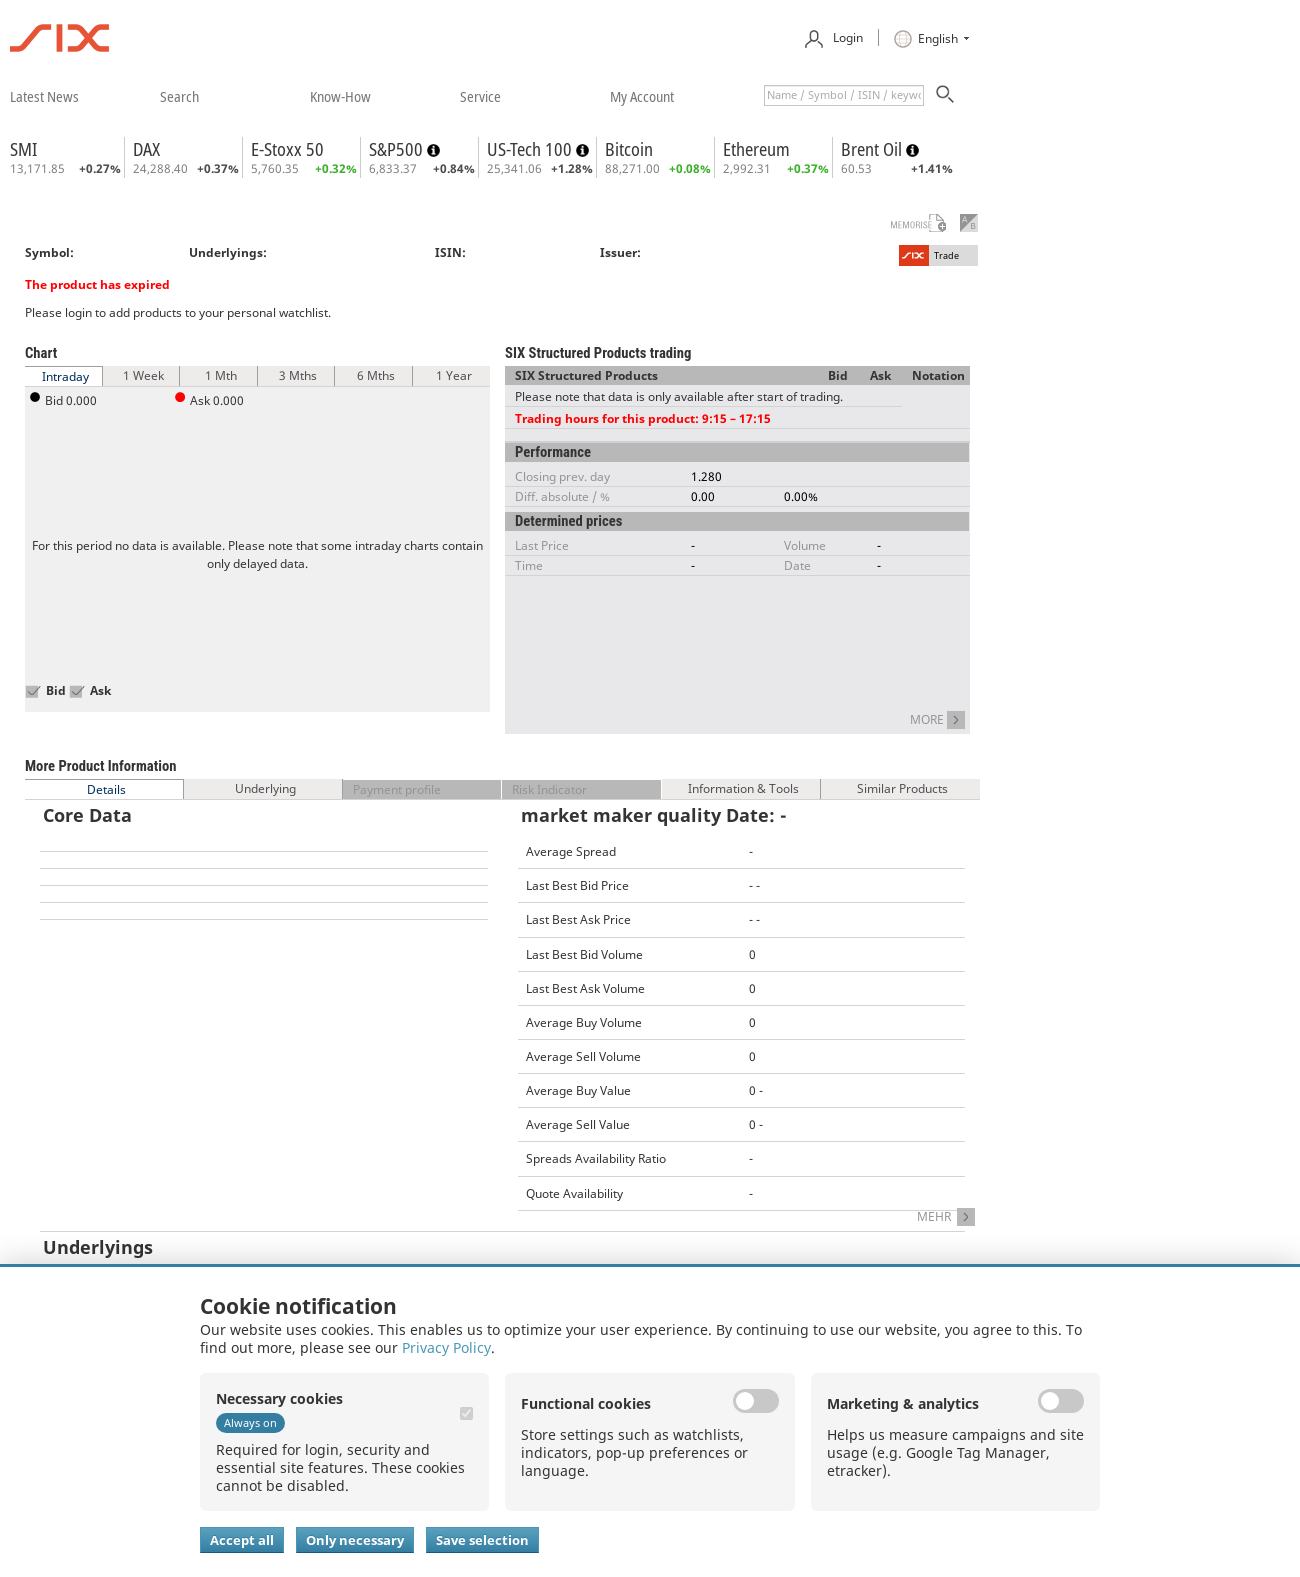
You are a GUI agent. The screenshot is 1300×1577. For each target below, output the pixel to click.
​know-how (340, 96)
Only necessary (355, 1540)
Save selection (482, 1540)
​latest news (44, 96)
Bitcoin (629, 149)
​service (480, 96)
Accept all (242, 1540)
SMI (23, 149)
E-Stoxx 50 (287, 149)
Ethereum (756, 149)
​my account (642, 96)
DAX (146, 149)
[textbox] (844, 95)
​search (179, 96)
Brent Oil (873, 149)
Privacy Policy (446, 1347)
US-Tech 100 (531, 149)
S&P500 (398, 149)
